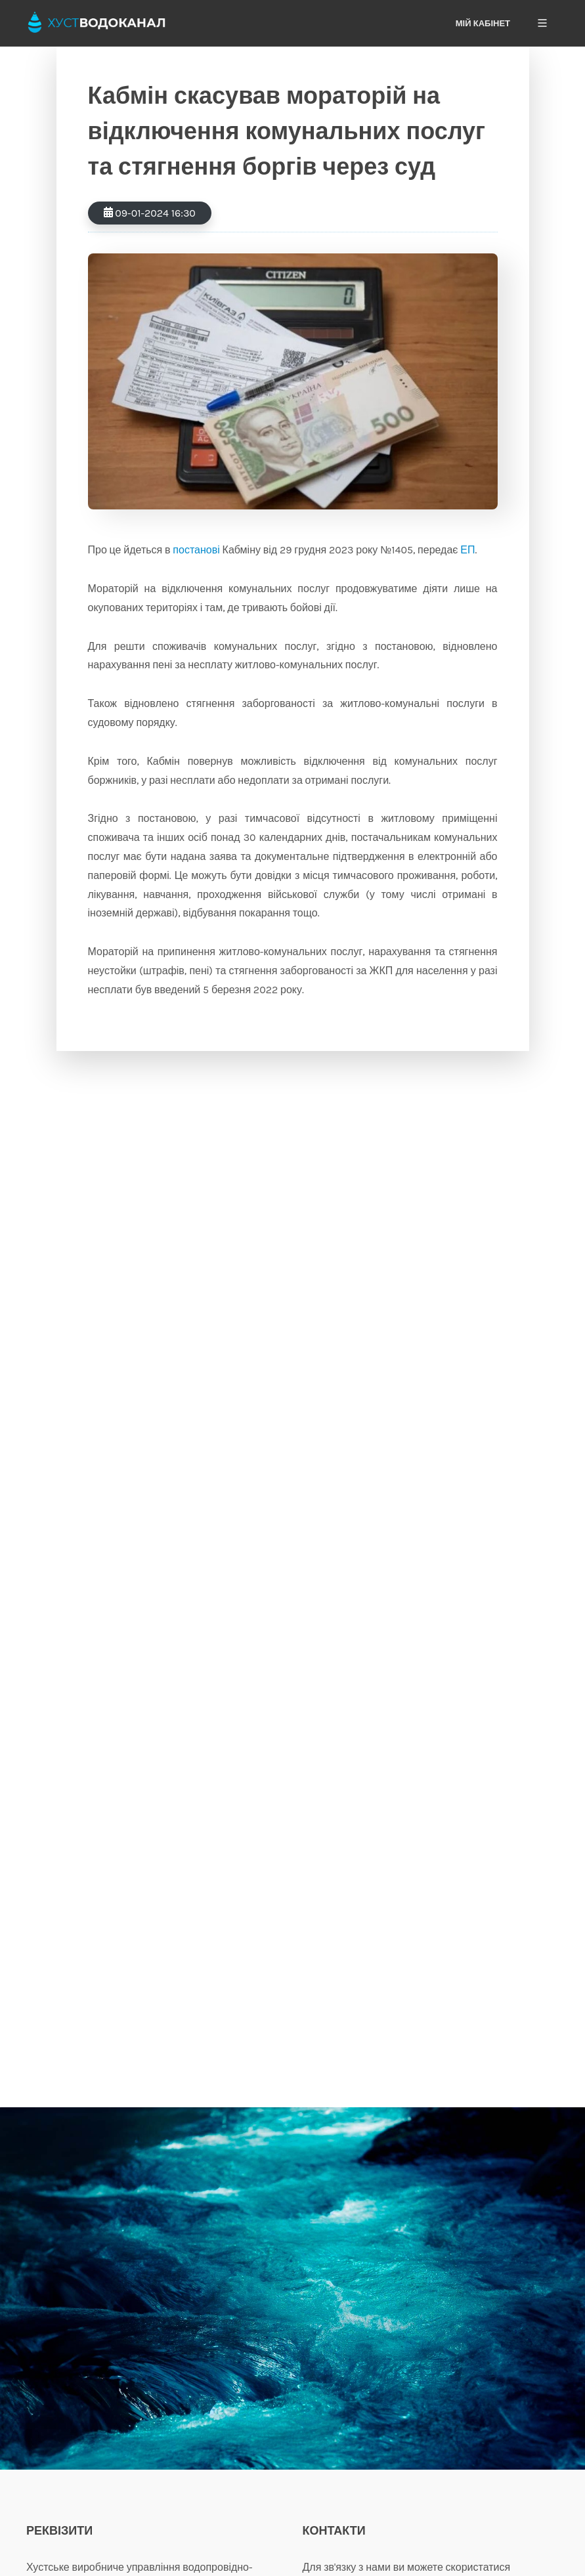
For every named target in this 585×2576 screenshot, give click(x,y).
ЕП (467, 550)
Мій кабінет (483, 23)
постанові (196, 550)
